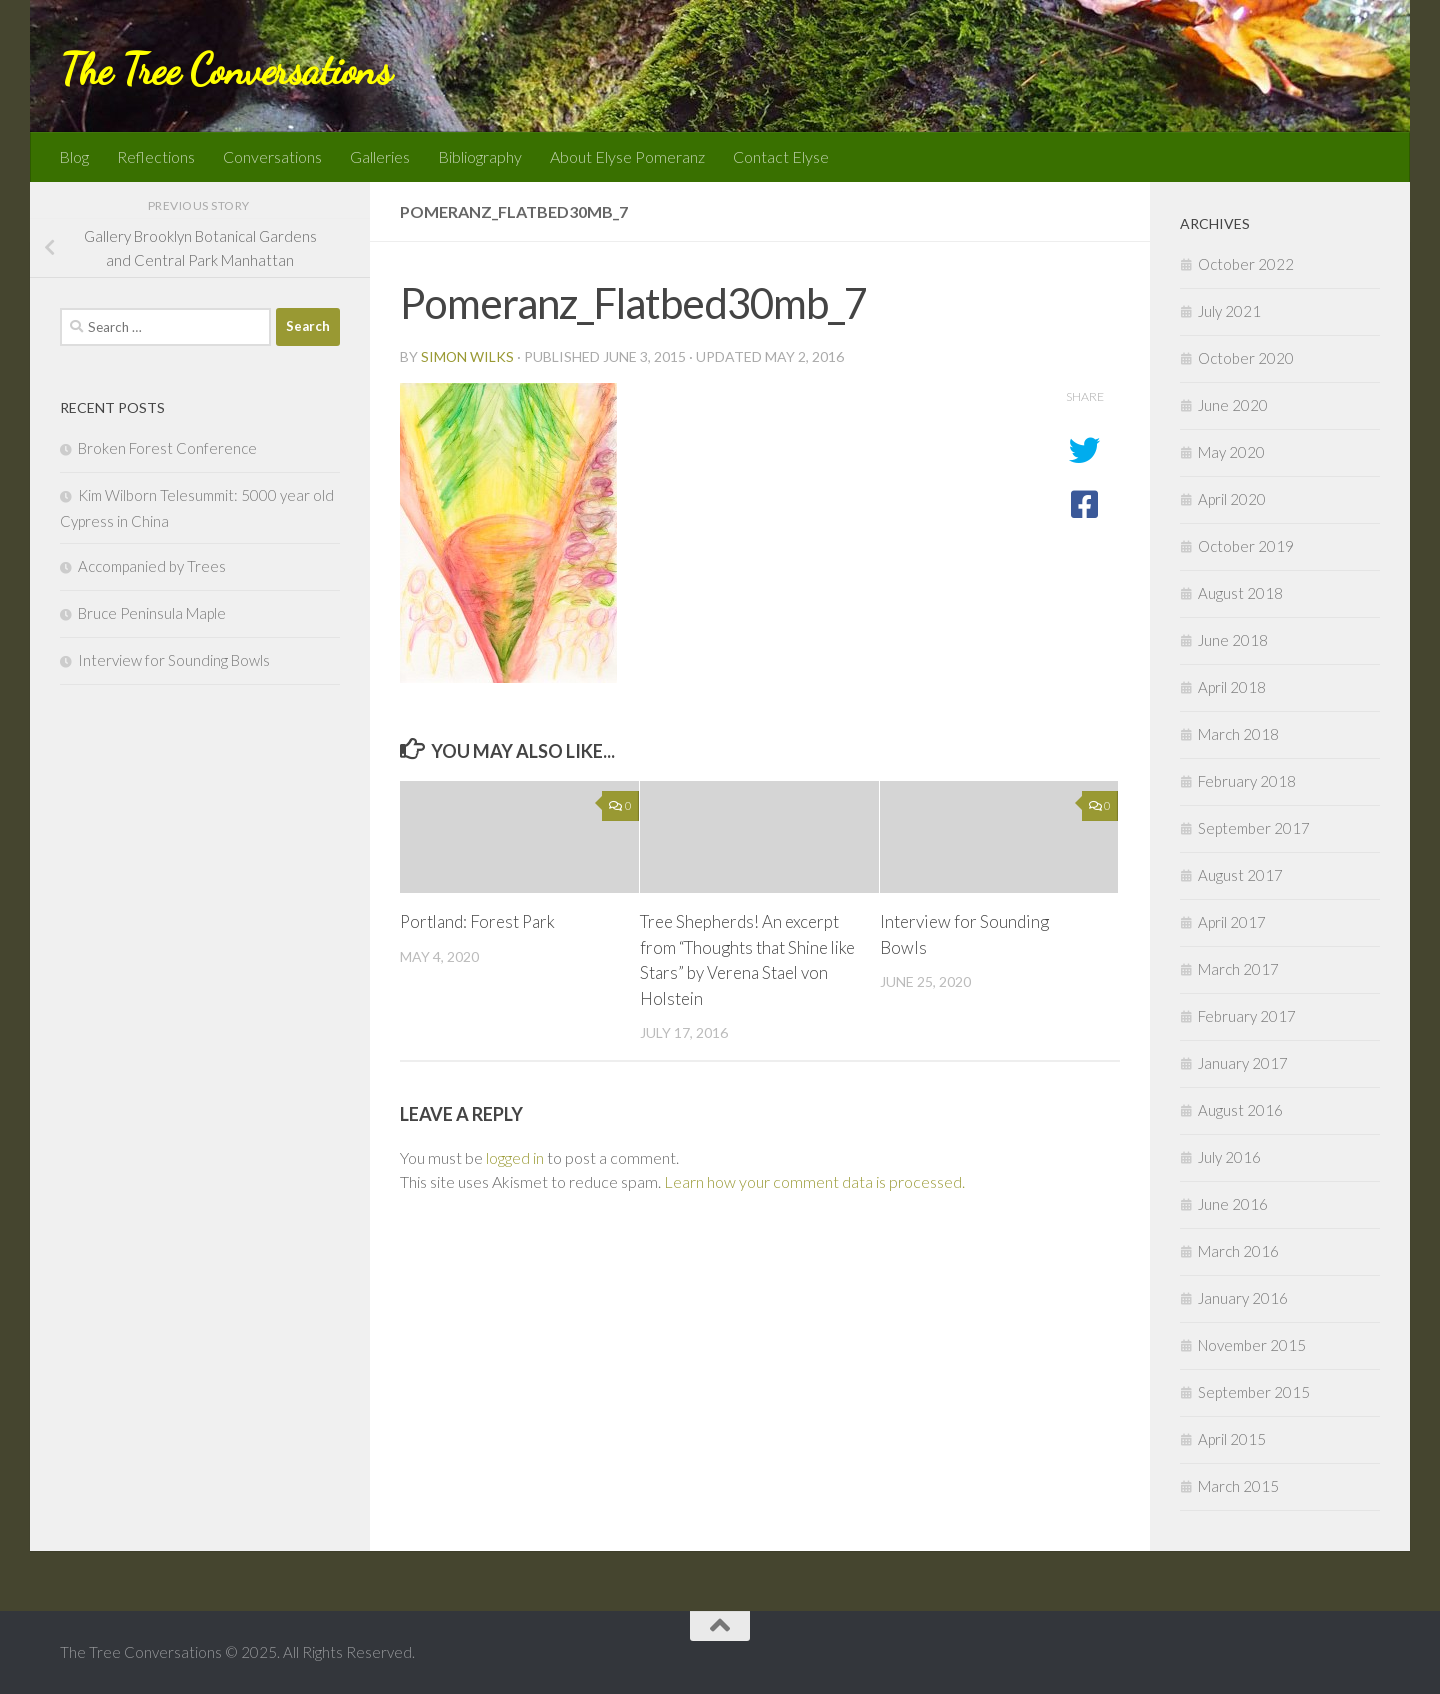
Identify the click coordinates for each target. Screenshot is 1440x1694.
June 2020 (1233, 405)
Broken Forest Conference (167, 448)
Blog (74, 156)
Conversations (272, 156)
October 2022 (1246, 264)
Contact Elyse (781, 156)
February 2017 (1247, 1016)
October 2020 (1246, 358)
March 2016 (1238, 1251)
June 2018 (1233, 640)
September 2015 (1254, 1392)
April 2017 (1232, 922)
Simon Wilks (468, 356)
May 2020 (1231, 452)
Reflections (156, 156)
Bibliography (480, 156)
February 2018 (1247, 781)
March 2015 (1238, 1486)
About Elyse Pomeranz (627, 156)
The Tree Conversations (225, 69)
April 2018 (1232, 687)
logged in (515, 1157)
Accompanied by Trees (152, 566)
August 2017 (1240, 875)
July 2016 (1229, 1157)
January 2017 (1243, 1063)
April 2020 (1232, 499)
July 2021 (1229, 311)
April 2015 (1232, 1439)
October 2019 (1246, 546)
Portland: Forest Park (479, 921)
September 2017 (1254, 828)
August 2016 (1240, 1110)
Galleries (380, 156)
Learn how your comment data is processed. (814, 1181)
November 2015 (1252, 1345)
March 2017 (1238, 969)
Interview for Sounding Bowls (174, 660)
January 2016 (1243, 1298)
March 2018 (1238, 734)
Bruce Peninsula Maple (152, 613)
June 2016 (1233, 1204)
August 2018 (1240, 593)
